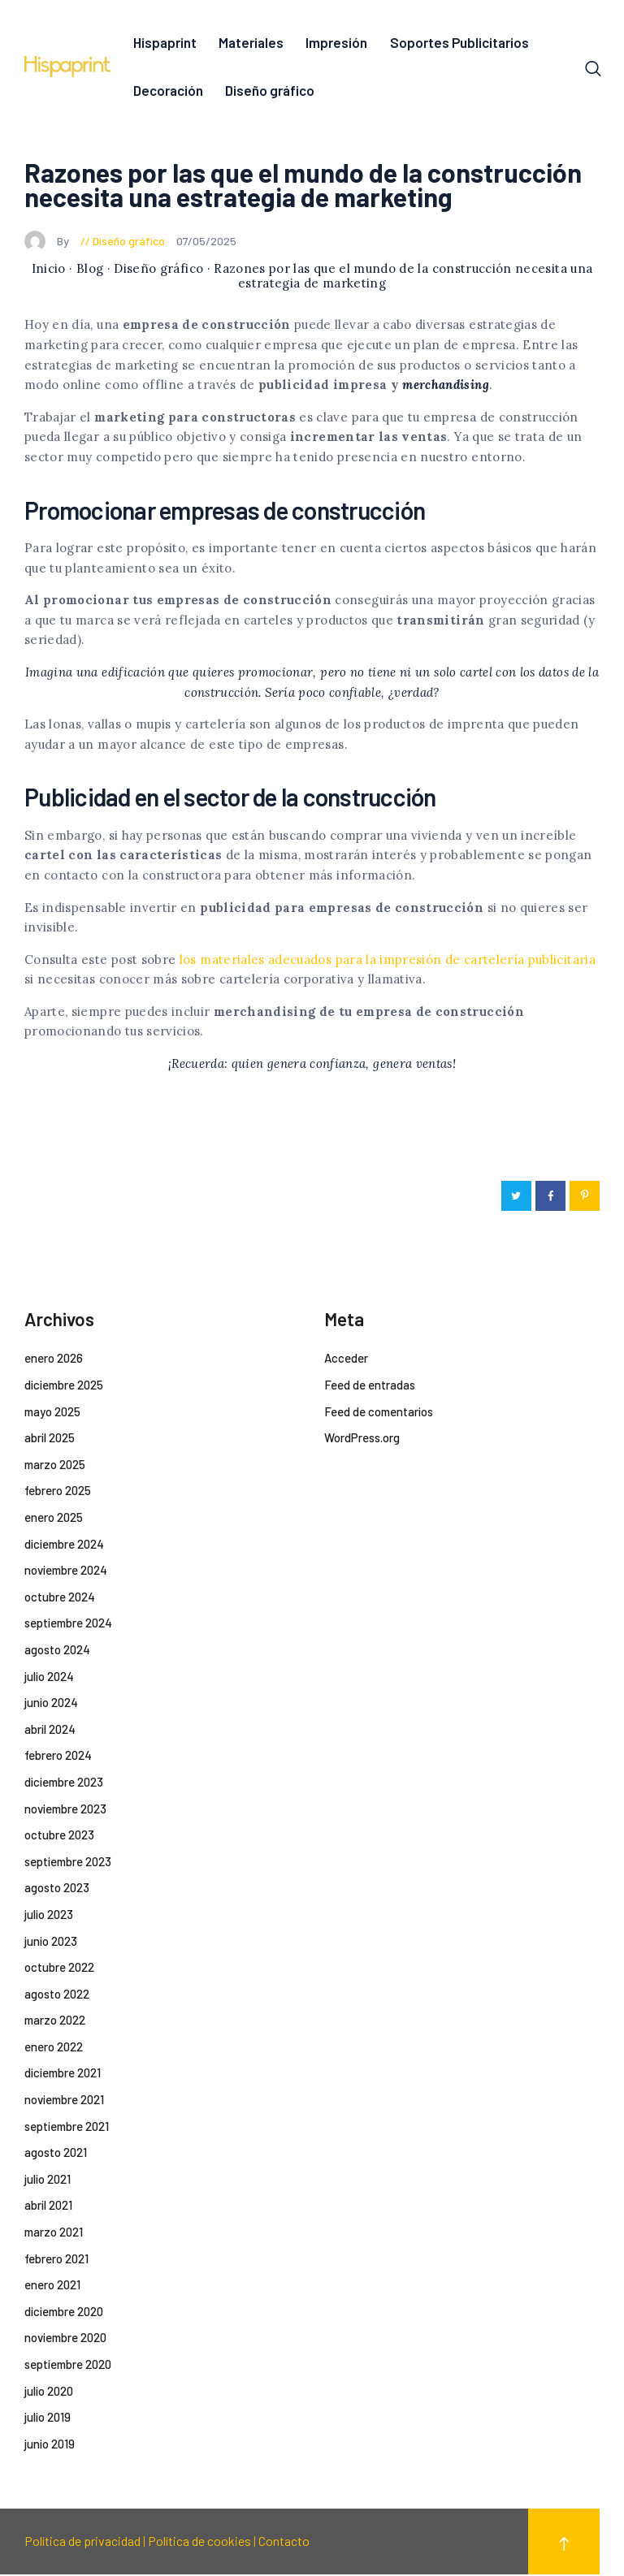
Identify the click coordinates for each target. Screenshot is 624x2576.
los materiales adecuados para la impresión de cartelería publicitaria (388, 961)
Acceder (346, 1360)
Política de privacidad (82, 2543)
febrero (57, 1492)
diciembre (63, 1386)
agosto (57, 1651)
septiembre (68, 1625)
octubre (59, 1598)
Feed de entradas (369, 1386)
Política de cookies (199, 2543)
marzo (54, 1466)
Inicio (49, 271)
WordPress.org (362, 1440)
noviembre (65, 1572)
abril (49, 1440)
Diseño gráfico (129, 242)
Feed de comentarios (378, 1413)
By (48, 242)
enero (53, 1360)
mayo (52, 1413)
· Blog (86, 271)
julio (49, 1678)
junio (51, 1704)
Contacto (284, 2543)
